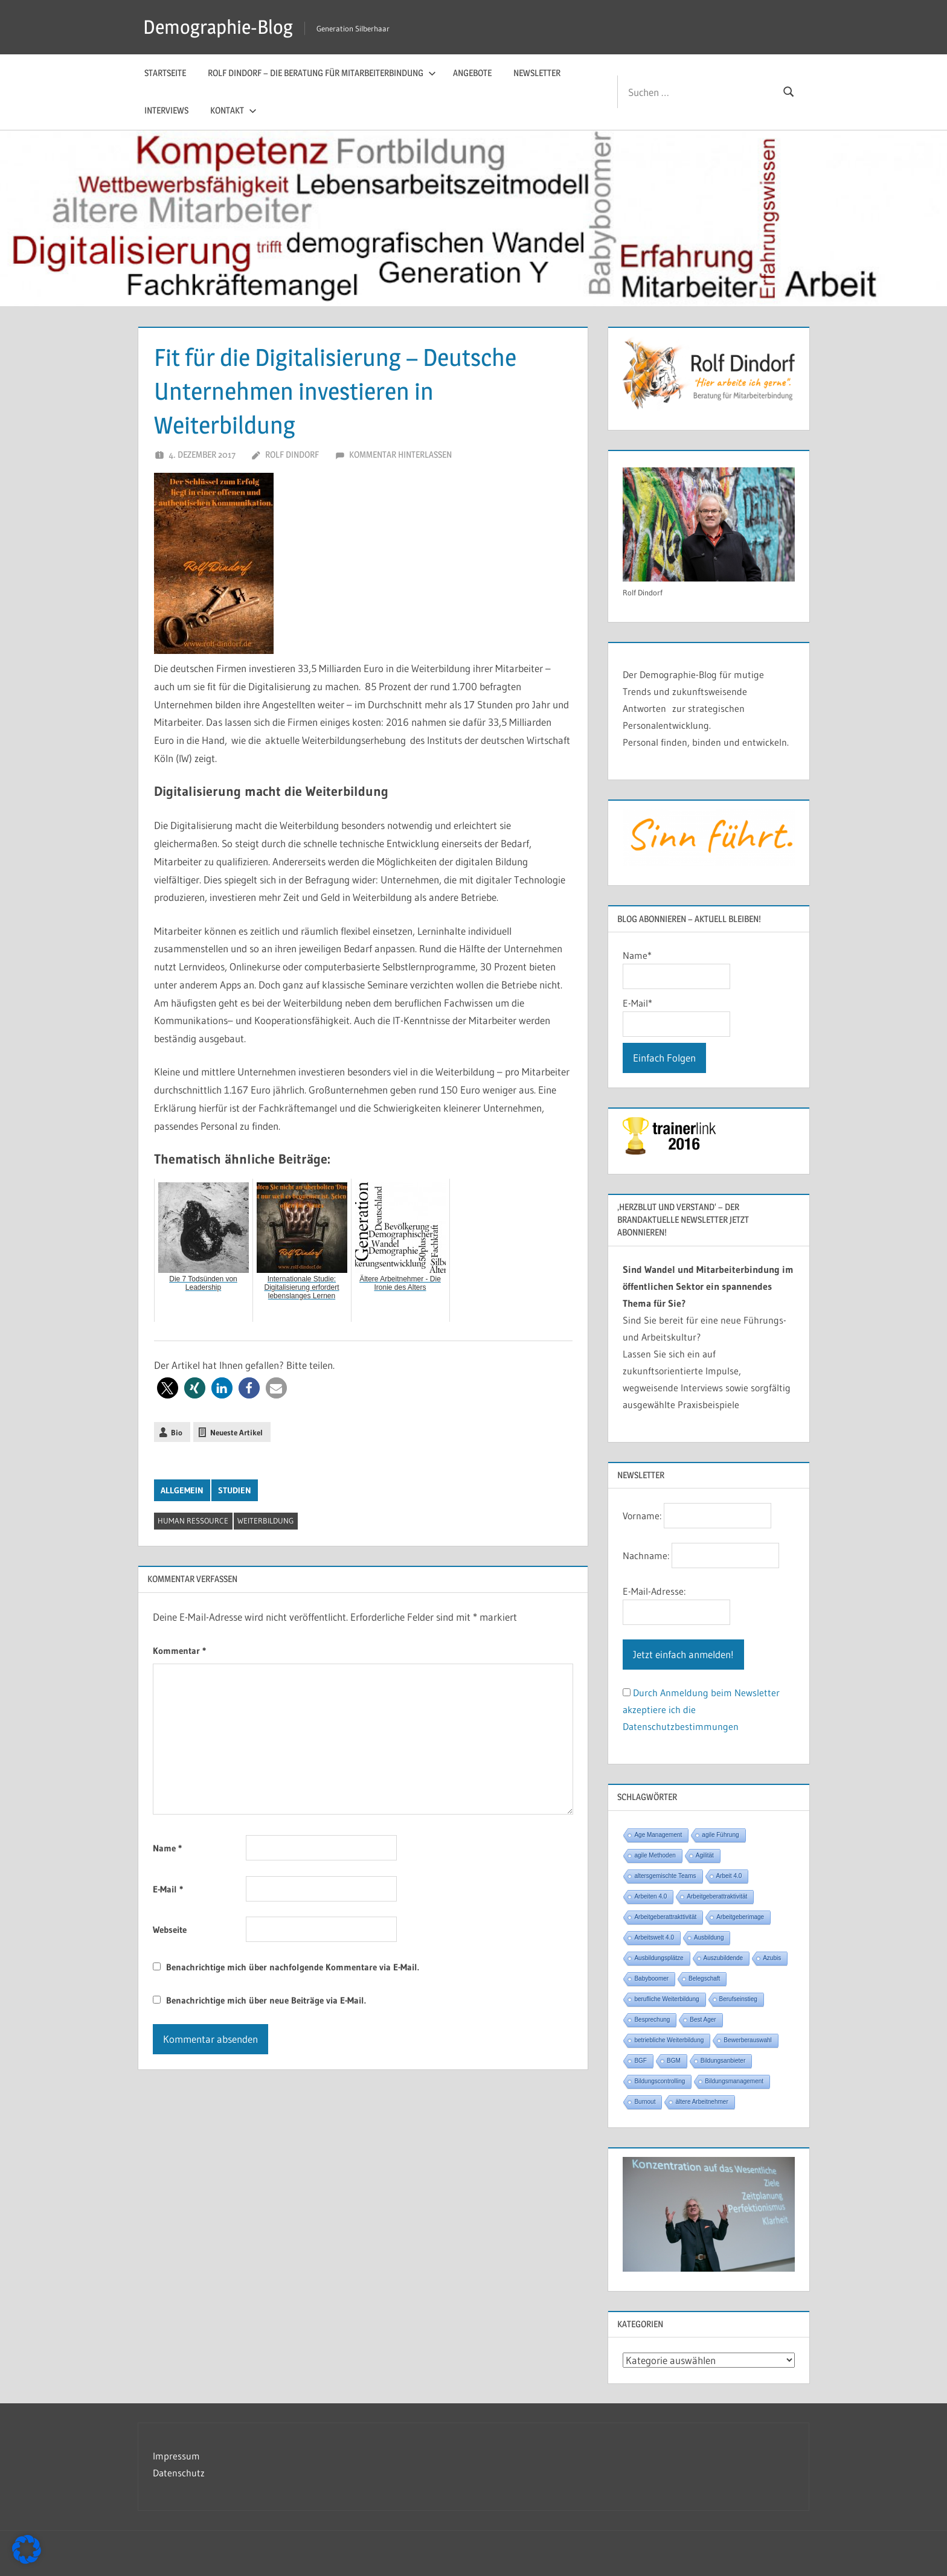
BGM (674, 2060)
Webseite (170, 1929)
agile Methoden (654, 1855)
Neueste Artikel (236, 1432)
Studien (234, 1490)
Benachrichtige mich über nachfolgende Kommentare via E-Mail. (292, 1967)
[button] (167, 1388)
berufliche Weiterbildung (666, 1999)
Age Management (658, 1834)
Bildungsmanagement (734, 2081)
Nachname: (646, 1555)
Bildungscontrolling (659, 2081)
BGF (640, 2060)
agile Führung (720, 1834)
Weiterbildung (265, 1520)
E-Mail (168, 1889)
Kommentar (179, 1650)
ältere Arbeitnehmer (701, 2101)
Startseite (165, 72)
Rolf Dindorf (292, 454)
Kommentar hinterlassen (400, 454)
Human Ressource (193, 1520)
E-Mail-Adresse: (654, 1591)
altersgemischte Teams (665, 1876)
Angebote (472, 72)
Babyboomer (651, 1978)
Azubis (772, 1958)
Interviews (166, 110)
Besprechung (652, 2019)
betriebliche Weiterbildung (669, 2040)
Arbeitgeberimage (740, 1917)
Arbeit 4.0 (729, 1876)
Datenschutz (179, 2473)
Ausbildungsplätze (658, 1958)
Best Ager (703, 2019)
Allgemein (182, 1490)
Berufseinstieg (738, 1999)
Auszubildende (723, 1958)
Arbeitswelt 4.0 (654, 1937)
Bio (176, 1432)
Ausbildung (709, 1937)
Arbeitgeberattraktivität (717, 1896)
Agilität (705, 1855)
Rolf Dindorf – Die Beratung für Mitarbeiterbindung (322, 72)
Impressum (176, 2456)
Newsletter (536, 72)
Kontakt (233, 110)
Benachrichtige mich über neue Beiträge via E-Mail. (266, 2000)
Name (167, 1848)
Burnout (644, 2101)
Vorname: (642, 1516)
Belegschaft (704, 1978)
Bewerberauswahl (748, 2040)
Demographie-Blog (218, 27)
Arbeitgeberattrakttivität (665, 1917)
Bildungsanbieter (723, 2060)
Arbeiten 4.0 (650, 1896)
